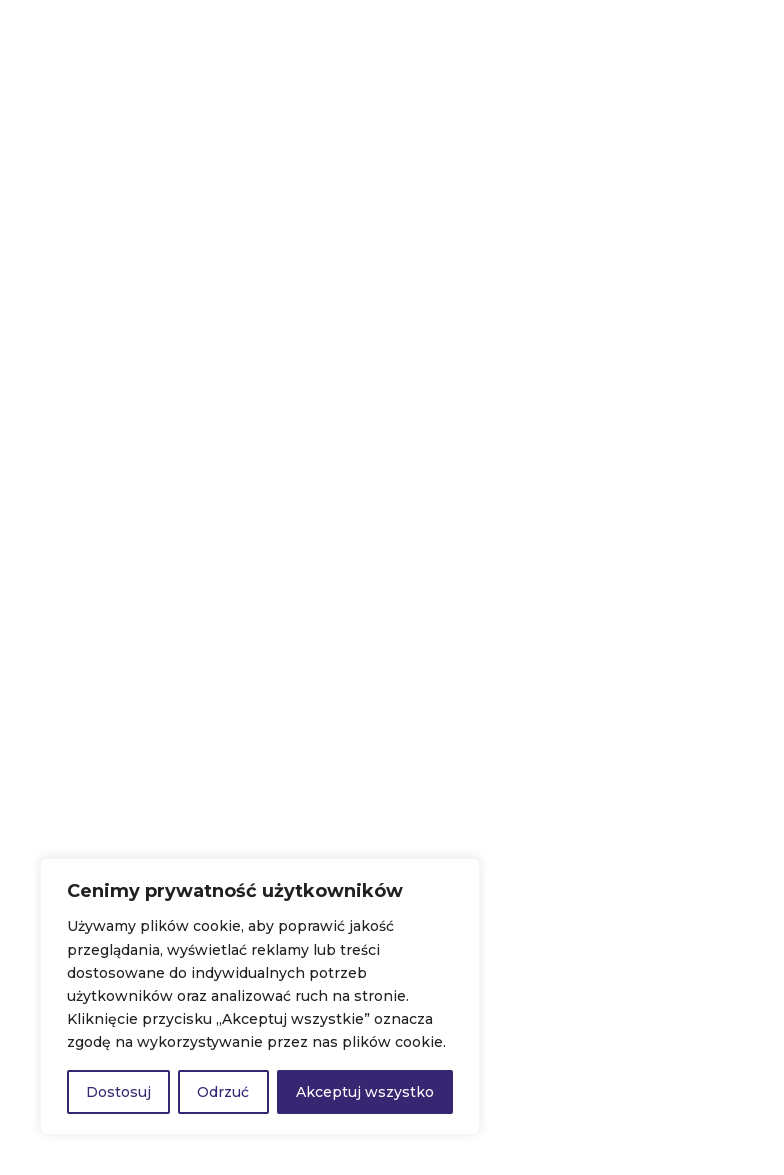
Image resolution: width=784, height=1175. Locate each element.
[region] (260, 996)
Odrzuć (223, 1092)
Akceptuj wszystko (365, 1092)
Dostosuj (118, 1092)
